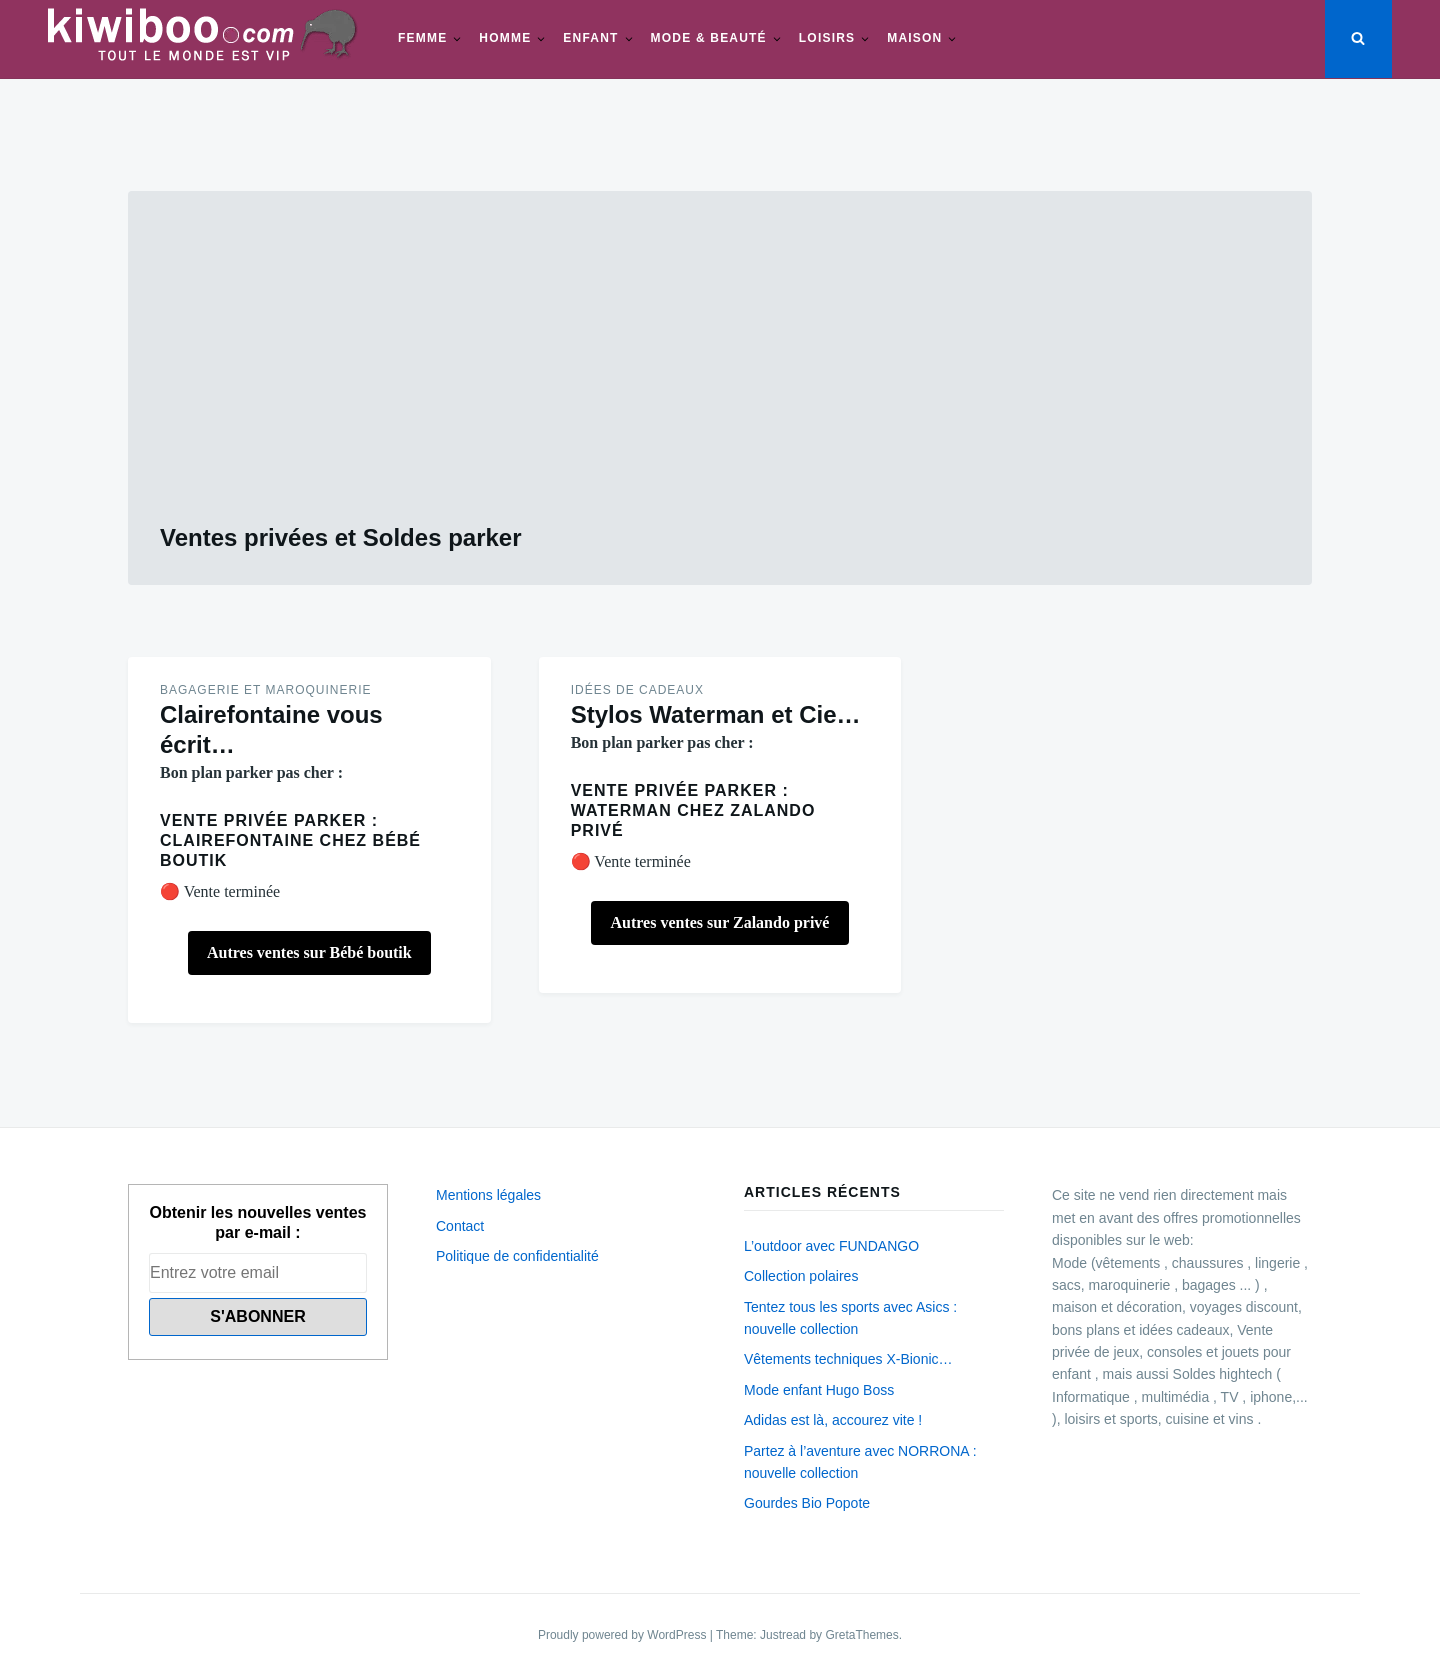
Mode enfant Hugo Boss (819, 1390)
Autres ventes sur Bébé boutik (309, 952)
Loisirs (827, 38)
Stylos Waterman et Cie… (716, 714)
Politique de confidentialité (517, 1256)
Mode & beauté (709, 38)
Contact (460, 1226)
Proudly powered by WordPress (624, 1635)
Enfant (590, 38)
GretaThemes (861, 1635)
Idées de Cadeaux (637, 690)
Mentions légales (488, 1195)
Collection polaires (801, 1276)
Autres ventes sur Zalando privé (719, 922)
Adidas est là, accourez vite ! (833, 1420)
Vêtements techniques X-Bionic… (848, 1359)
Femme (422, 38)
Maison (914, 38)
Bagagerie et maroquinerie (265, 690)
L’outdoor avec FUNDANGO (831, 1246)
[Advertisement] (720, 373)
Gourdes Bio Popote (807, 1503)
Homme (505, 38)
